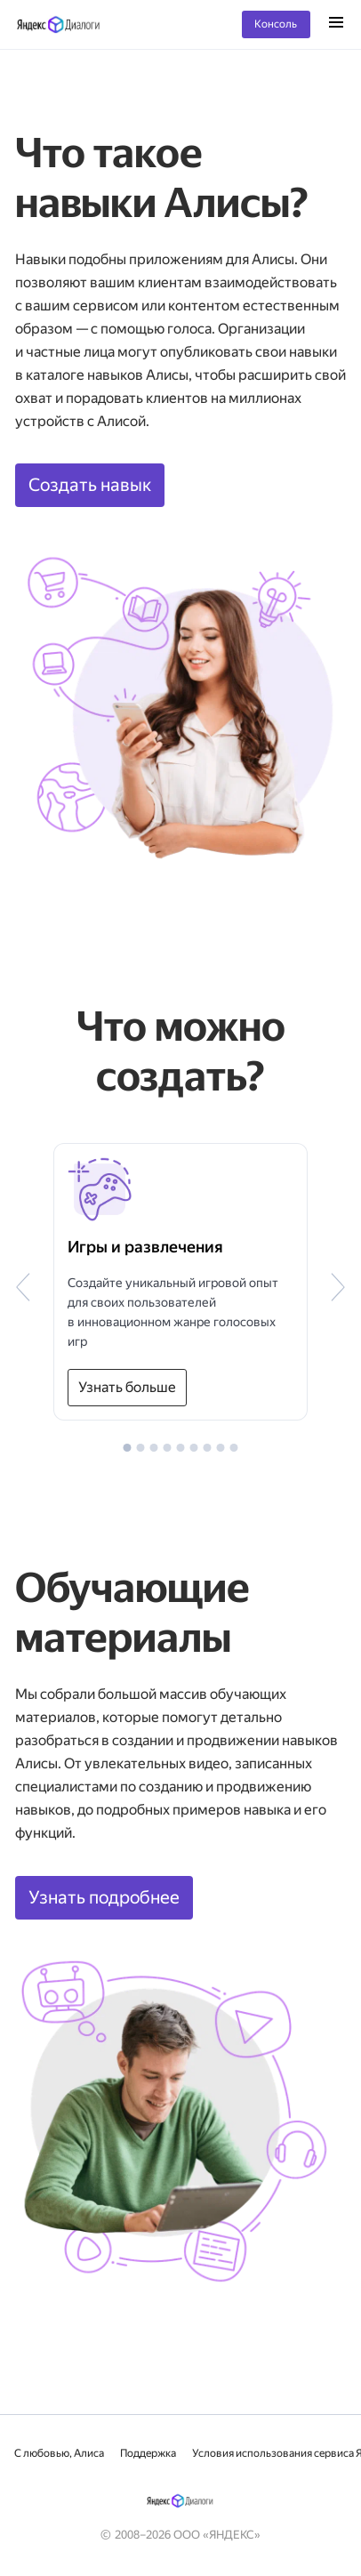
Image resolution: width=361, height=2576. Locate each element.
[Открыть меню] (336, 24)
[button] (128, 1448)
